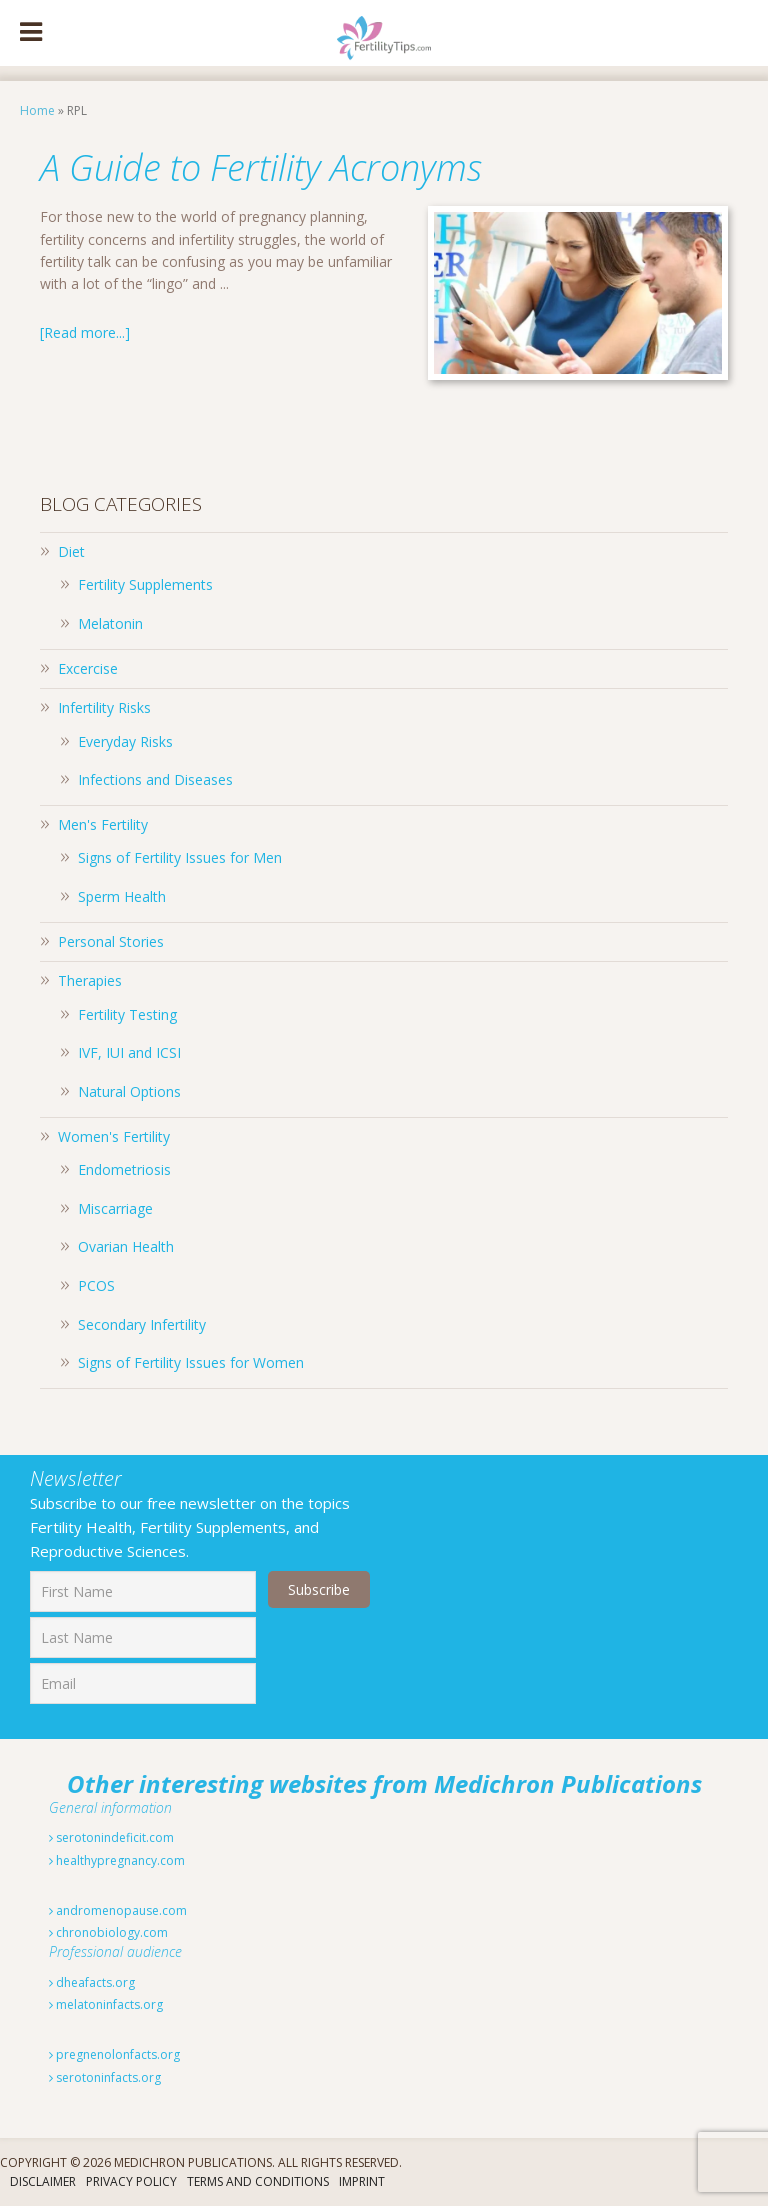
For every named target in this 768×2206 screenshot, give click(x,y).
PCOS (96, 1285)
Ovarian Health (126, 1246)
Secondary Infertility (142, 1324)
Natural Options (129, 1091)
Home (37, 110)
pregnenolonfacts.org (114, 2054)
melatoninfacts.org (106, 2004)
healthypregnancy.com (117, 1860)
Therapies (90, 980)
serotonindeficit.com (111, 1837)
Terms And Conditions (258, 2181)
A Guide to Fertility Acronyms (261, 167)
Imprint (362, 2181)
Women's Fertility (114, 1136)
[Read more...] (85, 332)
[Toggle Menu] (31, 33)
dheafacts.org (92, 1982)
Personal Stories (111, 941)
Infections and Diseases (155, 779)
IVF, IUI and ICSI (129, 1052)
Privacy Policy (131, 2181)
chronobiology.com (108, 1932)
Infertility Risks (104, 707)
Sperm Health (122, 896)
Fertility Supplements (145, 584)
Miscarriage (115, 1208)
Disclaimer (43, 2181)
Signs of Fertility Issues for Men (180, 857)
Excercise (88, 668)
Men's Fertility (103, 824)
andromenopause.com (118, 1910)
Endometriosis (124, 1169)
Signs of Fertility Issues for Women (191, 1362)
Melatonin (110, 623)
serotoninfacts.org (105, 2077)
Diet (71, 551)
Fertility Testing (127, 1014)
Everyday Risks (125, 741)
